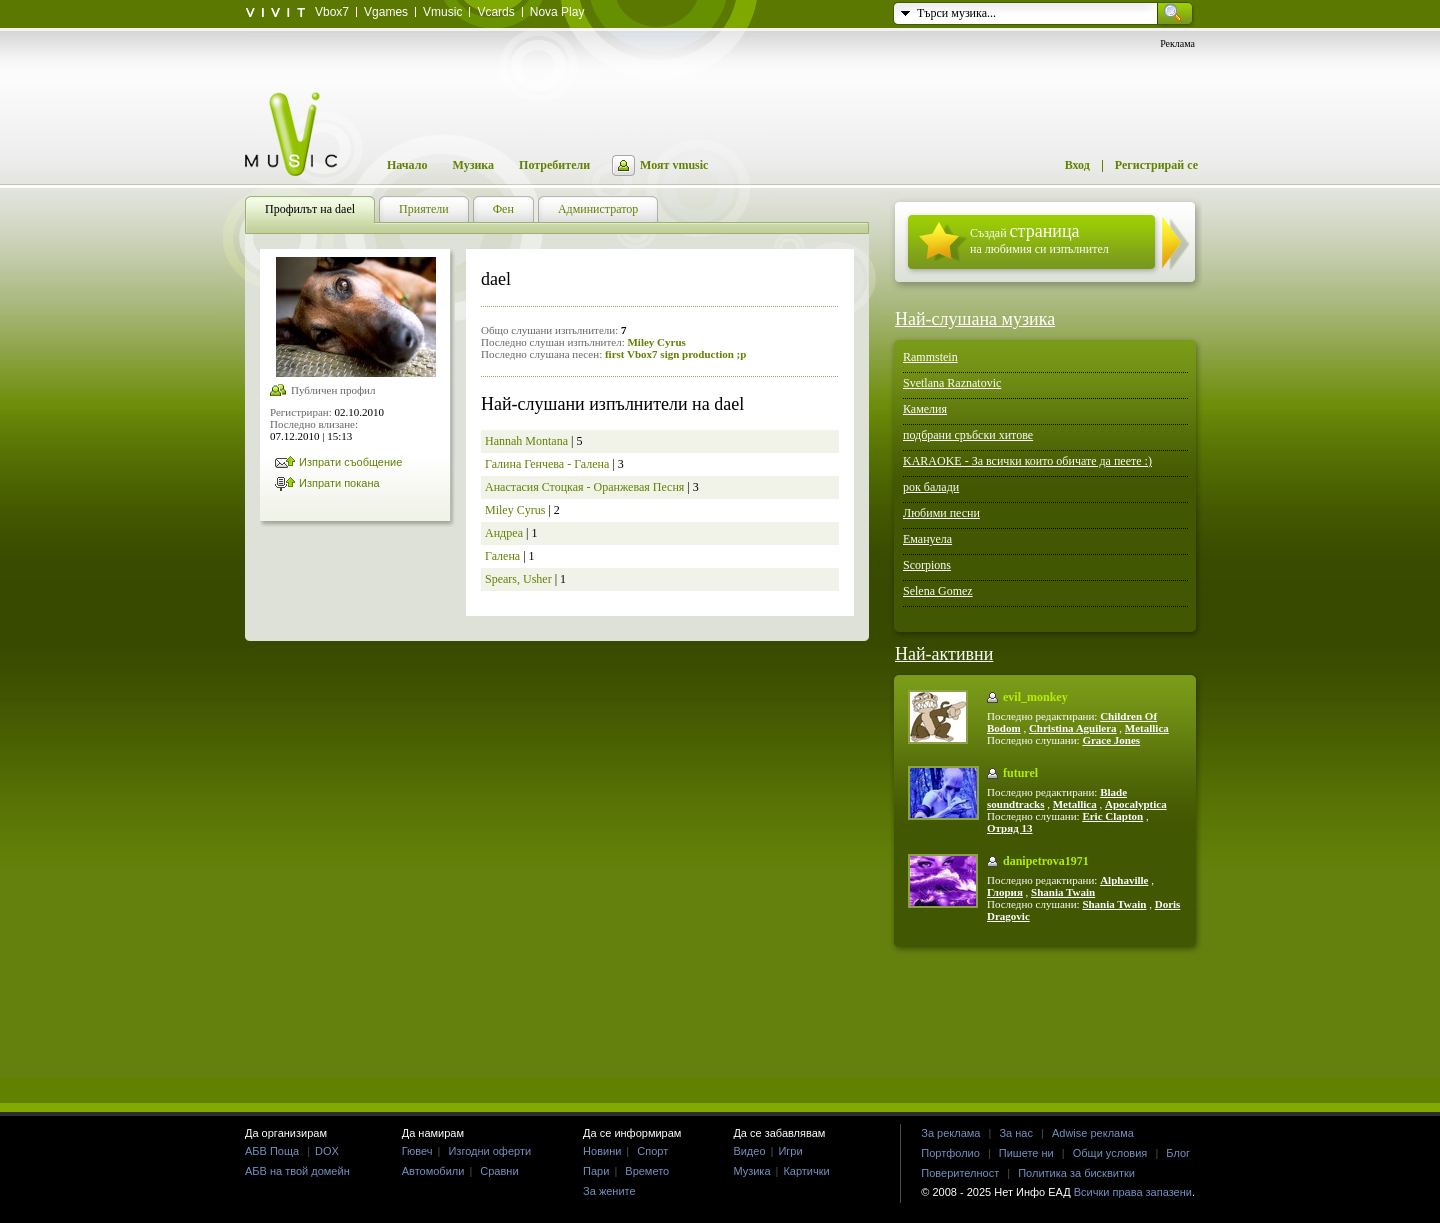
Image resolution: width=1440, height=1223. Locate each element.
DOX (327, 1151)
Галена (502, 556)
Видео (749, 1151)
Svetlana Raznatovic (952, 383)
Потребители (554, 165)
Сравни (499, 1171)
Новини (602, 1151)
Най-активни (944, 654)
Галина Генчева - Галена (547, 464)
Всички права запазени (1133, 1192)
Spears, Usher (518, 579)
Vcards (495, 12)
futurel (1020, 773)
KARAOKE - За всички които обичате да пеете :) (1027, 461)
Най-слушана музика (975, 319)
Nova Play (557, 12)
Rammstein (930, 357)
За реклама (950, 1133)
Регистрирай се (1156, 165)
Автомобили (433, 1171)
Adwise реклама (1093, 1133)
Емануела (927, 539)
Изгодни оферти (489, 1151)
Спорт (652, 1151)
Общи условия (1110, 1153)
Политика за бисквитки (1076, 1173)
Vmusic (442, 12)
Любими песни (941, 513)
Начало (407, 165)
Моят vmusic (674, 165)
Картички (806, 1171)
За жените (609, 1191)
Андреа (504, 533)
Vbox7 (332, 12)
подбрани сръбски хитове (968, 435)
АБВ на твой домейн (297, 1171)
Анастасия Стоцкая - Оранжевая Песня (584, 487)
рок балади (931, 487)
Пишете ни (1026, 1153)
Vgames (386, 12)
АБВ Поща (272, 1151)
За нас (1016, 1133)
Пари (596, 1171)
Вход (1077, 165)
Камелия (925, 409)
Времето (647, 1171)
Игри (790, 1151)
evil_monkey (1035, 697)
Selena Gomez (938, 591)
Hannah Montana (526, 441)
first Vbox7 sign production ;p (675, 354)
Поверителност (960, 1173)
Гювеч (417, 1151)
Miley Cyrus (656, 342)
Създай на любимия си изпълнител (1039, 238)
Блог (1178, 1153)
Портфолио (950, 1153)
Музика (473, 165)
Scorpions (927, 565)
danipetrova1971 (1046, 861)
